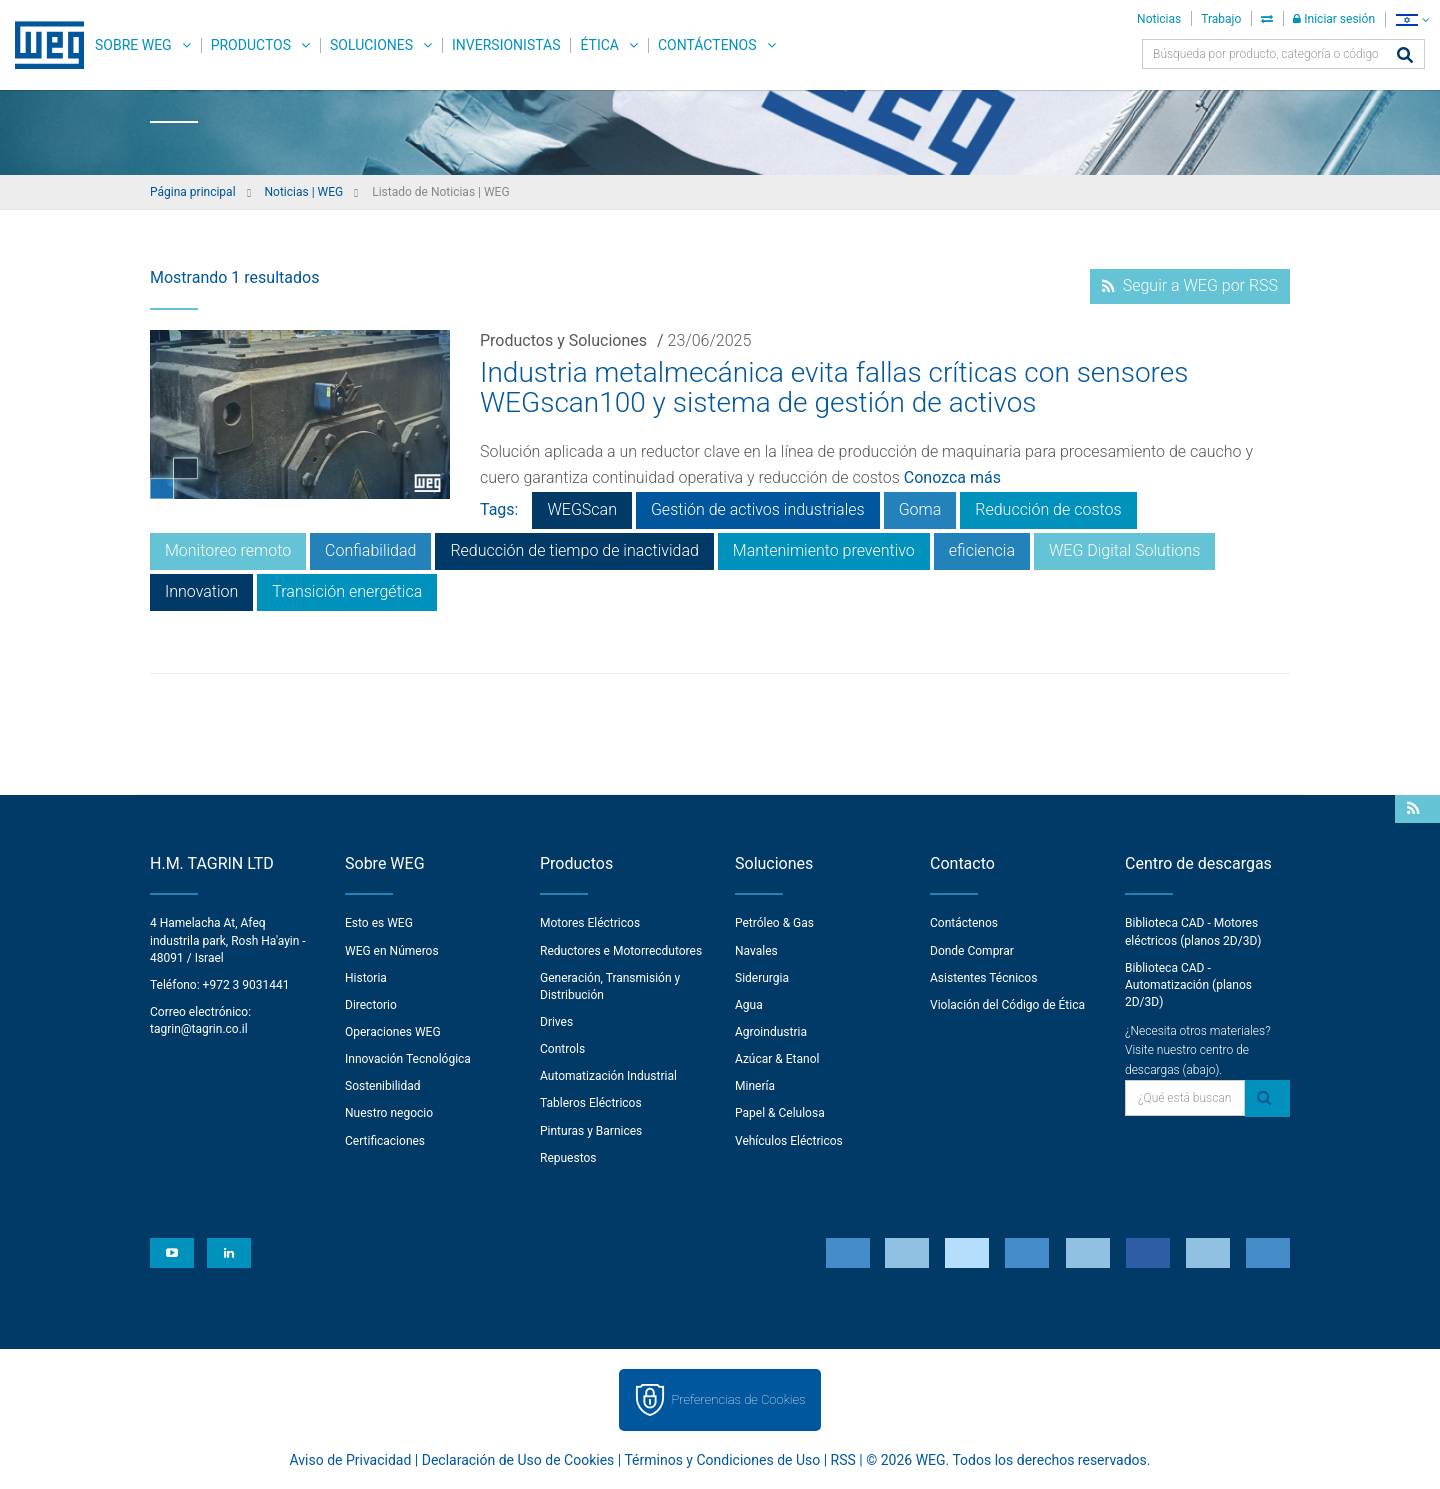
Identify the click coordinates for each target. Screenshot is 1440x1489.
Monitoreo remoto (228, 550)
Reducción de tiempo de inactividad (574, 550)
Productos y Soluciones (563, 340)
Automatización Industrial (608, 1076)
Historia (366, 978)
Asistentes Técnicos (983, 978)
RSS (843, 1460)
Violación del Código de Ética (1007, 1005)
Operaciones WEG (393, 1032)
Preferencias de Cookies (738, 1399)
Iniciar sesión (1334, 19)
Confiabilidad (370, 550)
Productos (251, 45)
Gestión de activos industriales (758, 509)
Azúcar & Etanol (777, 1059)
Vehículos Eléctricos (789, 1141)
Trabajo (1221, 19)
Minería (755, 1086)
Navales (756, 951)
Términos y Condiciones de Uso (722, 1460)
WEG (42, 45)
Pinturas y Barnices (591, 1131)
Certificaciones (385, 1141)
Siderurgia (762, 978)
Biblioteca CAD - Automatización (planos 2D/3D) (1188, 985)
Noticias (1159, 19)
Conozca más (952, 477)
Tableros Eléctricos (591, 1103)
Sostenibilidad (383, 1086)
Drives (556, 1022)
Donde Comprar (972, 951)
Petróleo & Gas (774, 923)
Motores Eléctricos (590, 923)
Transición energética (347, 591)
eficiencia (982, 550)
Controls (562, 1049)
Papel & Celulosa (780, 1113)
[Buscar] (1405, 56)
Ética (599, 45)
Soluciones (371, 45)
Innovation (201, 591)
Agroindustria (771, 1032)
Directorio (371, 1005)
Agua (749, 1005)
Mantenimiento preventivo (824, 550)
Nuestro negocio (389, 1113)
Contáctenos (707, 45)
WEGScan (581, 509)
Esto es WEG (379, 923)
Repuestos (568, 1158)
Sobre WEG (133, 45)
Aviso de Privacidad (351, 1460)
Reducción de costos (1048, 509)
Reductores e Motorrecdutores (621, 951)
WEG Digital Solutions (1124, 550)
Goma (920, 509)
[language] (1412, 19)
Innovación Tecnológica (408, 1059)
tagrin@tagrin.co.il (199, 1029)
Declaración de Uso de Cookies (518, 1460)
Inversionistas (506, 45)
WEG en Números (392, 951)
